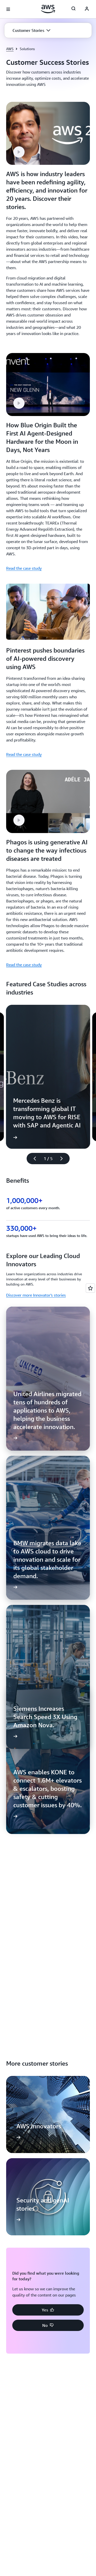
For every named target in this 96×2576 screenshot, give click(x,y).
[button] (19, 152)
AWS (10, 49)
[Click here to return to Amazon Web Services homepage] (48, 9)
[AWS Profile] (87, 9)
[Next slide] (64, 1158)
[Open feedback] (90, 1288)
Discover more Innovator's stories (36, 1295)
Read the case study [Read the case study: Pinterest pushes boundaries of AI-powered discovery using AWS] (24, 754)
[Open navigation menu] (8, 9)
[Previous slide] (32, 1158)
